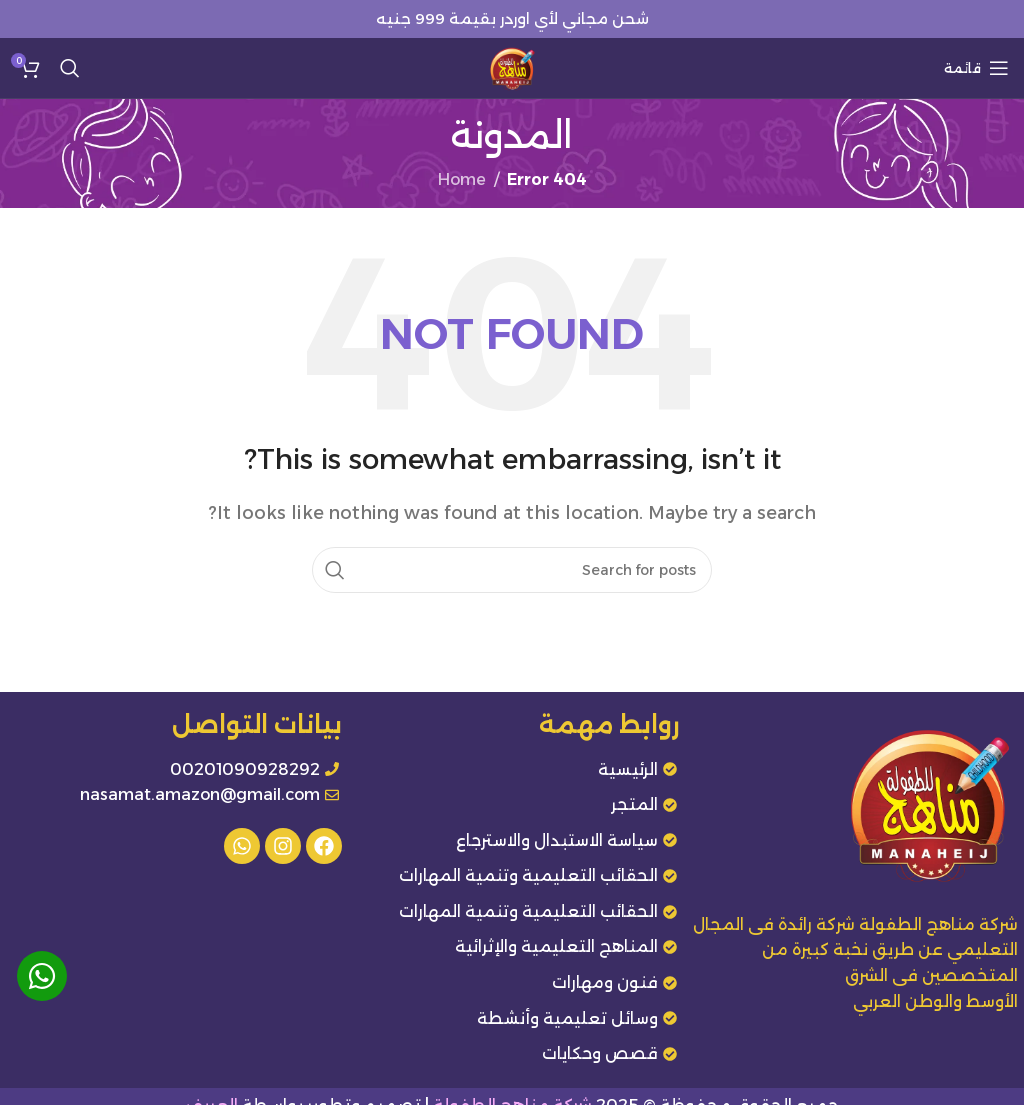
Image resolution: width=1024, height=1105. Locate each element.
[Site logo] (512, 66)
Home (462, 179)
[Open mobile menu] (976, 68)
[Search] (70, 68)
